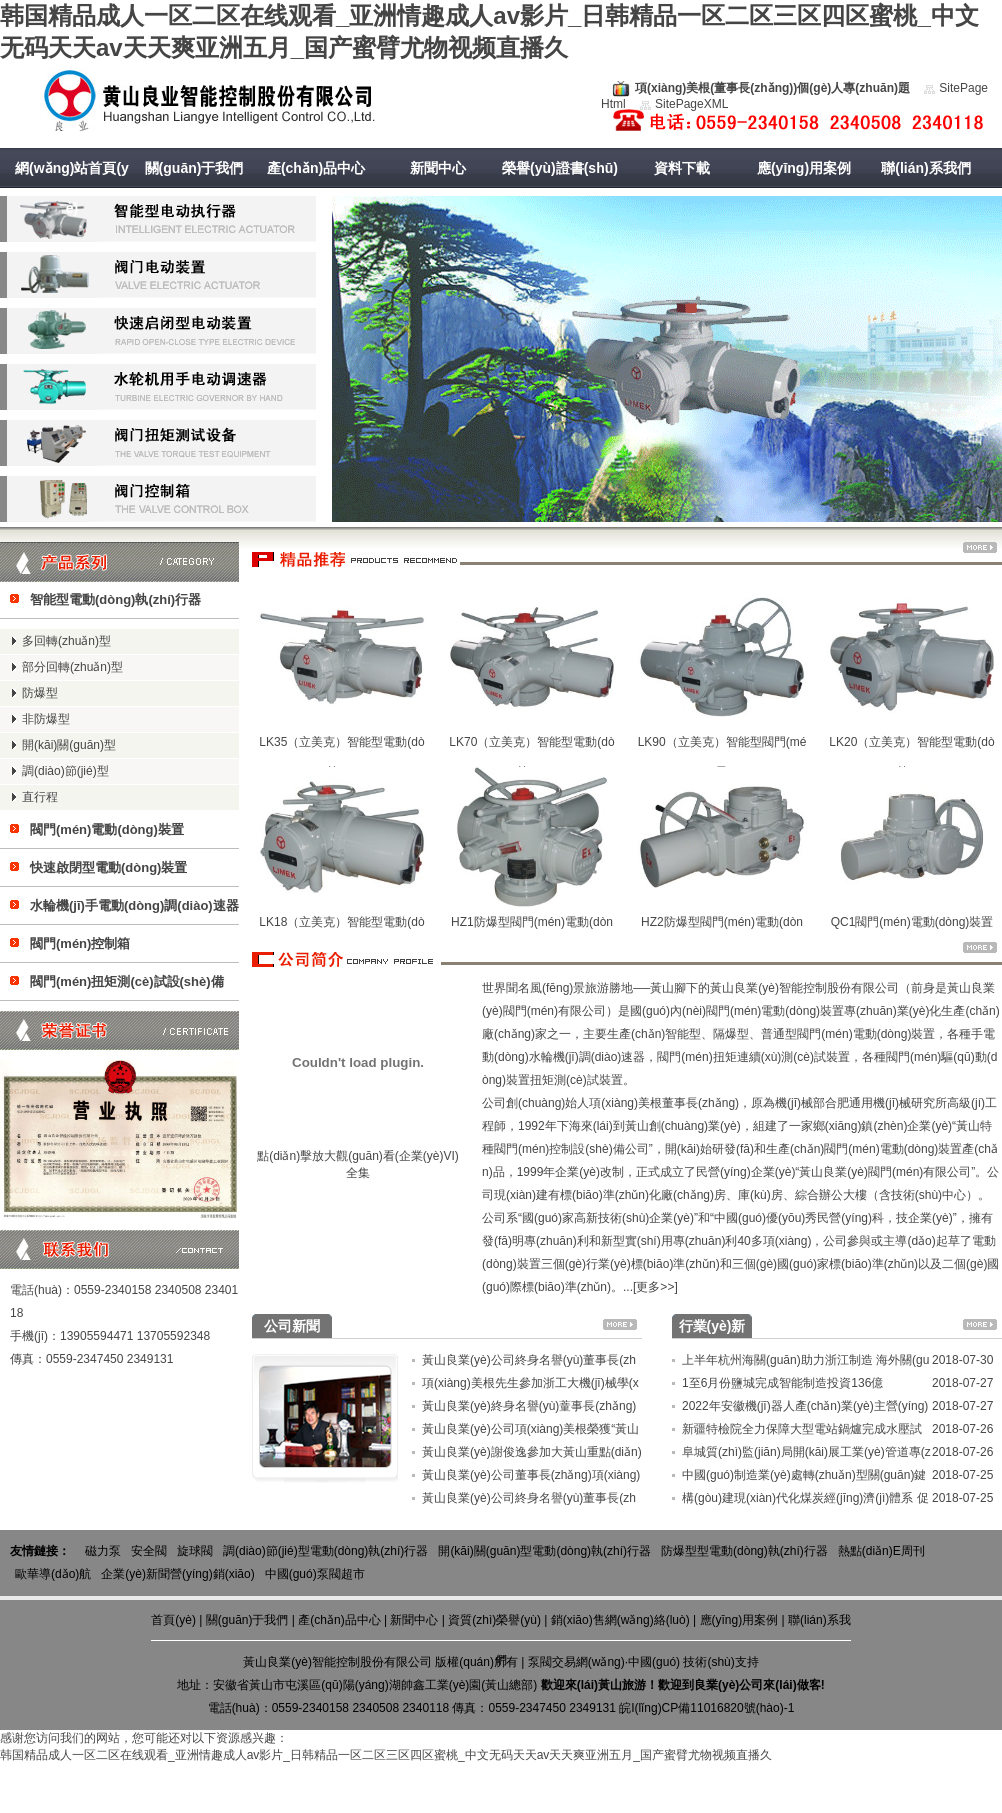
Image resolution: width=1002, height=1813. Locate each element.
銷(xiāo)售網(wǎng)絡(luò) (620, 1620)
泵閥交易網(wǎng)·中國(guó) (604, 1662)
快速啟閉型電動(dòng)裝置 (108, 867)
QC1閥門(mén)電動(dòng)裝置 (912, 922)
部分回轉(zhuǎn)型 (72, 667)
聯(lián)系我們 (925, 168)
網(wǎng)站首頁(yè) (72, 188)
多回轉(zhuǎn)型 (66, 641)
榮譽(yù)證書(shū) (560, 168)
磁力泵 (103, 1551)
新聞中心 (438, 168)
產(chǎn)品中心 (316, 168)
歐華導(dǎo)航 (53, 1574)
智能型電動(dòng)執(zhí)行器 (115, 599)
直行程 (40, 797)
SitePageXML (691, 104)
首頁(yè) (173, 1620)
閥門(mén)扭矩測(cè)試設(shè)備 (127, 981)
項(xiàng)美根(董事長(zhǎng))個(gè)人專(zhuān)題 (772, 88)
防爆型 (40, 693)
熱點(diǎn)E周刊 (881, 1551)
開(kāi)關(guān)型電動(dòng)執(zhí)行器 (544, 1551)
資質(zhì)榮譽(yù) (494, 1620)
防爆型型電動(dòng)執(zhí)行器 (744, 1551)
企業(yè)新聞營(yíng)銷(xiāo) (177, 1574)
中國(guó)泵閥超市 (315, 1574)
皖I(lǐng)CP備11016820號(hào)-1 (706, 1708)
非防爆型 (46, 719)
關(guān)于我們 (194, 168)
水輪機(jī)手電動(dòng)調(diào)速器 (134, 905)
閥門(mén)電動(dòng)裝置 (107, 829)
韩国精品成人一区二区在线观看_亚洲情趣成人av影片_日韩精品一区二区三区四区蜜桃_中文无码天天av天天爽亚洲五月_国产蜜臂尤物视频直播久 (386, 1755)
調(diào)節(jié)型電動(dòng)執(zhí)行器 (325, 1551)
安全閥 (149, 1551)
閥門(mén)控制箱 (80, 943)
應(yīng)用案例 (804, 168)
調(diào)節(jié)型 (65, 771)
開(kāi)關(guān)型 (69, 745)
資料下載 (682, 168)
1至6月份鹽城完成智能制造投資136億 (782, 1383)
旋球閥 (195, 1551)
